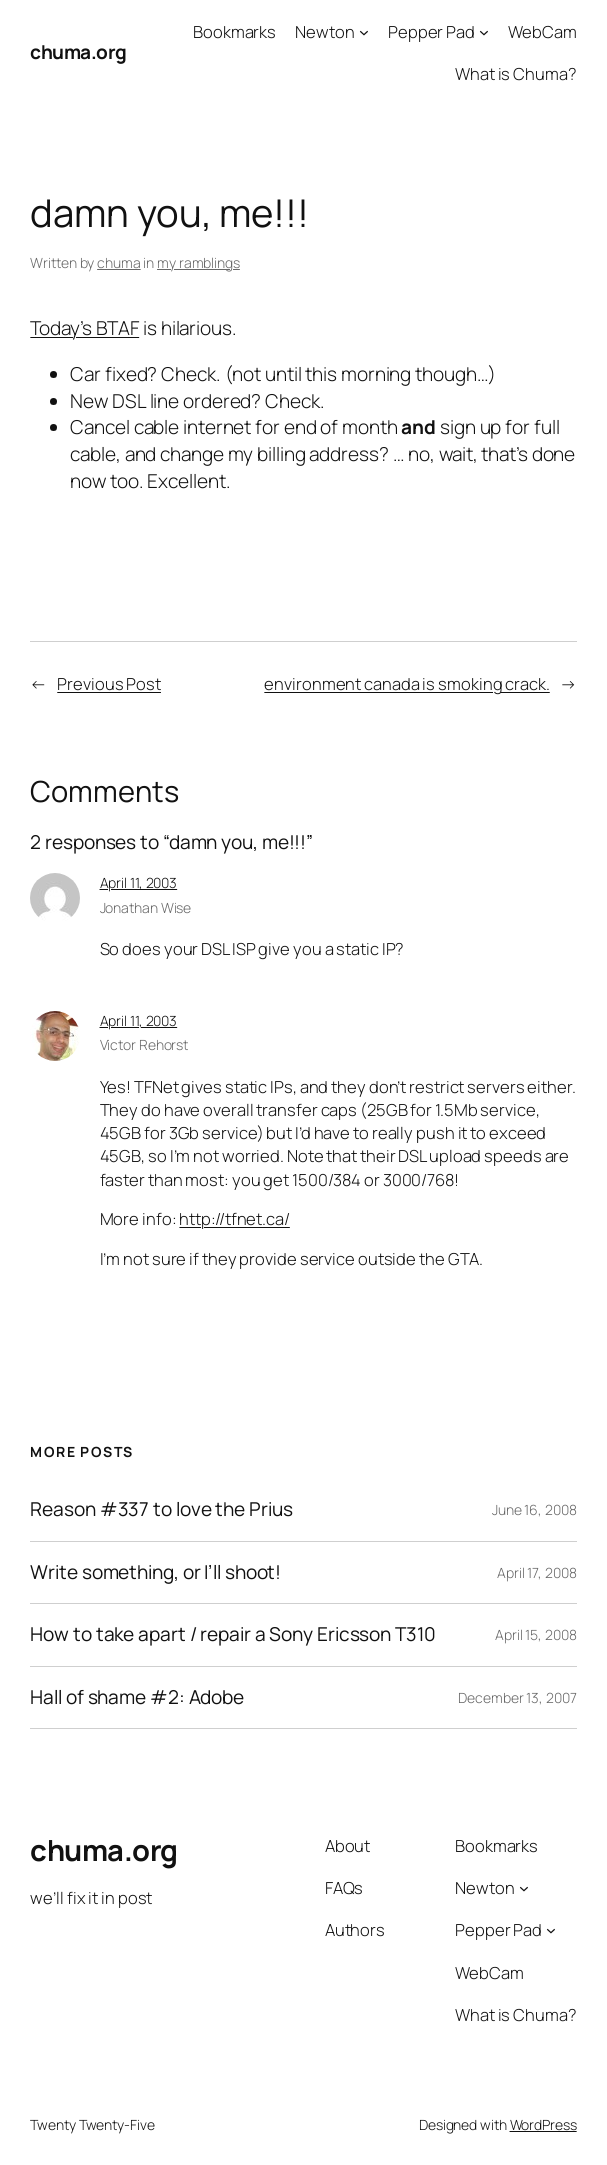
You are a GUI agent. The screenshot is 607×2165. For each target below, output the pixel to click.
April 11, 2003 (139, 882)
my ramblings (198, 262)
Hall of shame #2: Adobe (137, 1698)
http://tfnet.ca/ (234, 1218)
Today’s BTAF (84, 328)
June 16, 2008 (534, 1509)
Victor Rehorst (144, 1044)
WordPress (543, 2124)
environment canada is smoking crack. (406, 683)
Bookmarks (234, 31)
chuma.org (78, 52)
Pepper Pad (431, 31)
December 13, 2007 (517, 1697)
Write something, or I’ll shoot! (155, 1573)
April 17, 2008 (537, 1572)
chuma (119, 262)
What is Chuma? (516, 73)
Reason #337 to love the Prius (161, 1510)
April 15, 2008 (536, 1634)
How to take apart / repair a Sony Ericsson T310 (232, 1635)
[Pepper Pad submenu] (484, 32)
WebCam (542, 31)
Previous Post (109, 683)
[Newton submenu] (364, 32)
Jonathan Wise (146, 907)
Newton (324, 31)
